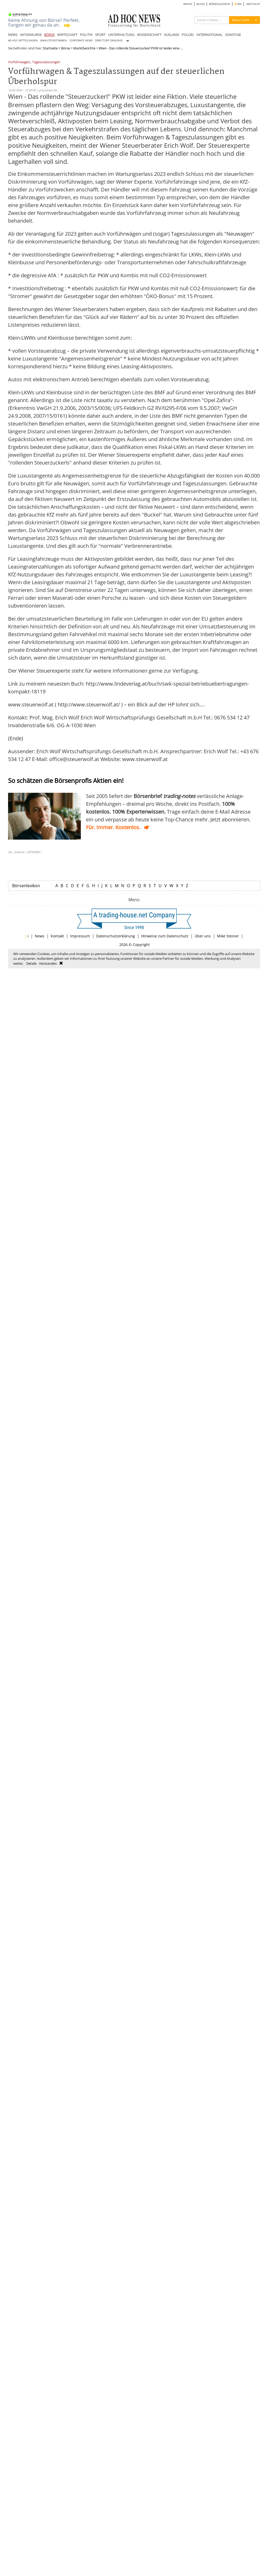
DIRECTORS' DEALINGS (108, 40)
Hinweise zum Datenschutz (164, 935)
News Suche (241, 20)
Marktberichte (84, 48)
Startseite (50, 48)
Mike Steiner (228, 935)
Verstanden (48, 963)
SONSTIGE (233, 34)
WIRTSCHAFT (67, 34)
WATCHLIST (253, 4)
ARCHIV (187, 4)
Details (31, 963)
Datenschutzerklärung (115, 935)
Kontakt (57, 935)
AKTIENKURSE (31, 34)
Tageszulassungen (46, 62)
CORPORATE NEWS (81, 40)
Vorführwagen (19, 62)
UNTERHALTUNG (121, 34)
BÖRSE (49, 34)
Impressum (80, 935)
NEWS (12, 34)
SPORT (100, 34)
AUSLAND (171, 34)
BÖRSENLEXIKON (219, 4)
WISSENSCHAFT (149, 34)
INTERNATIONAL (210, 34)
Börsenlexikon (26, 885)
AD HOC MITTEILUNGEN (23, 40)
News (39, 935)
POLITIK (86, 34)
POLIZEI (188, 34)
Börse (65, 48)
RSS (237, 4)
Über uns (203, 935)
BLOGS (201, 4)
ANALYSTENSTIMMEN (53, 40)
